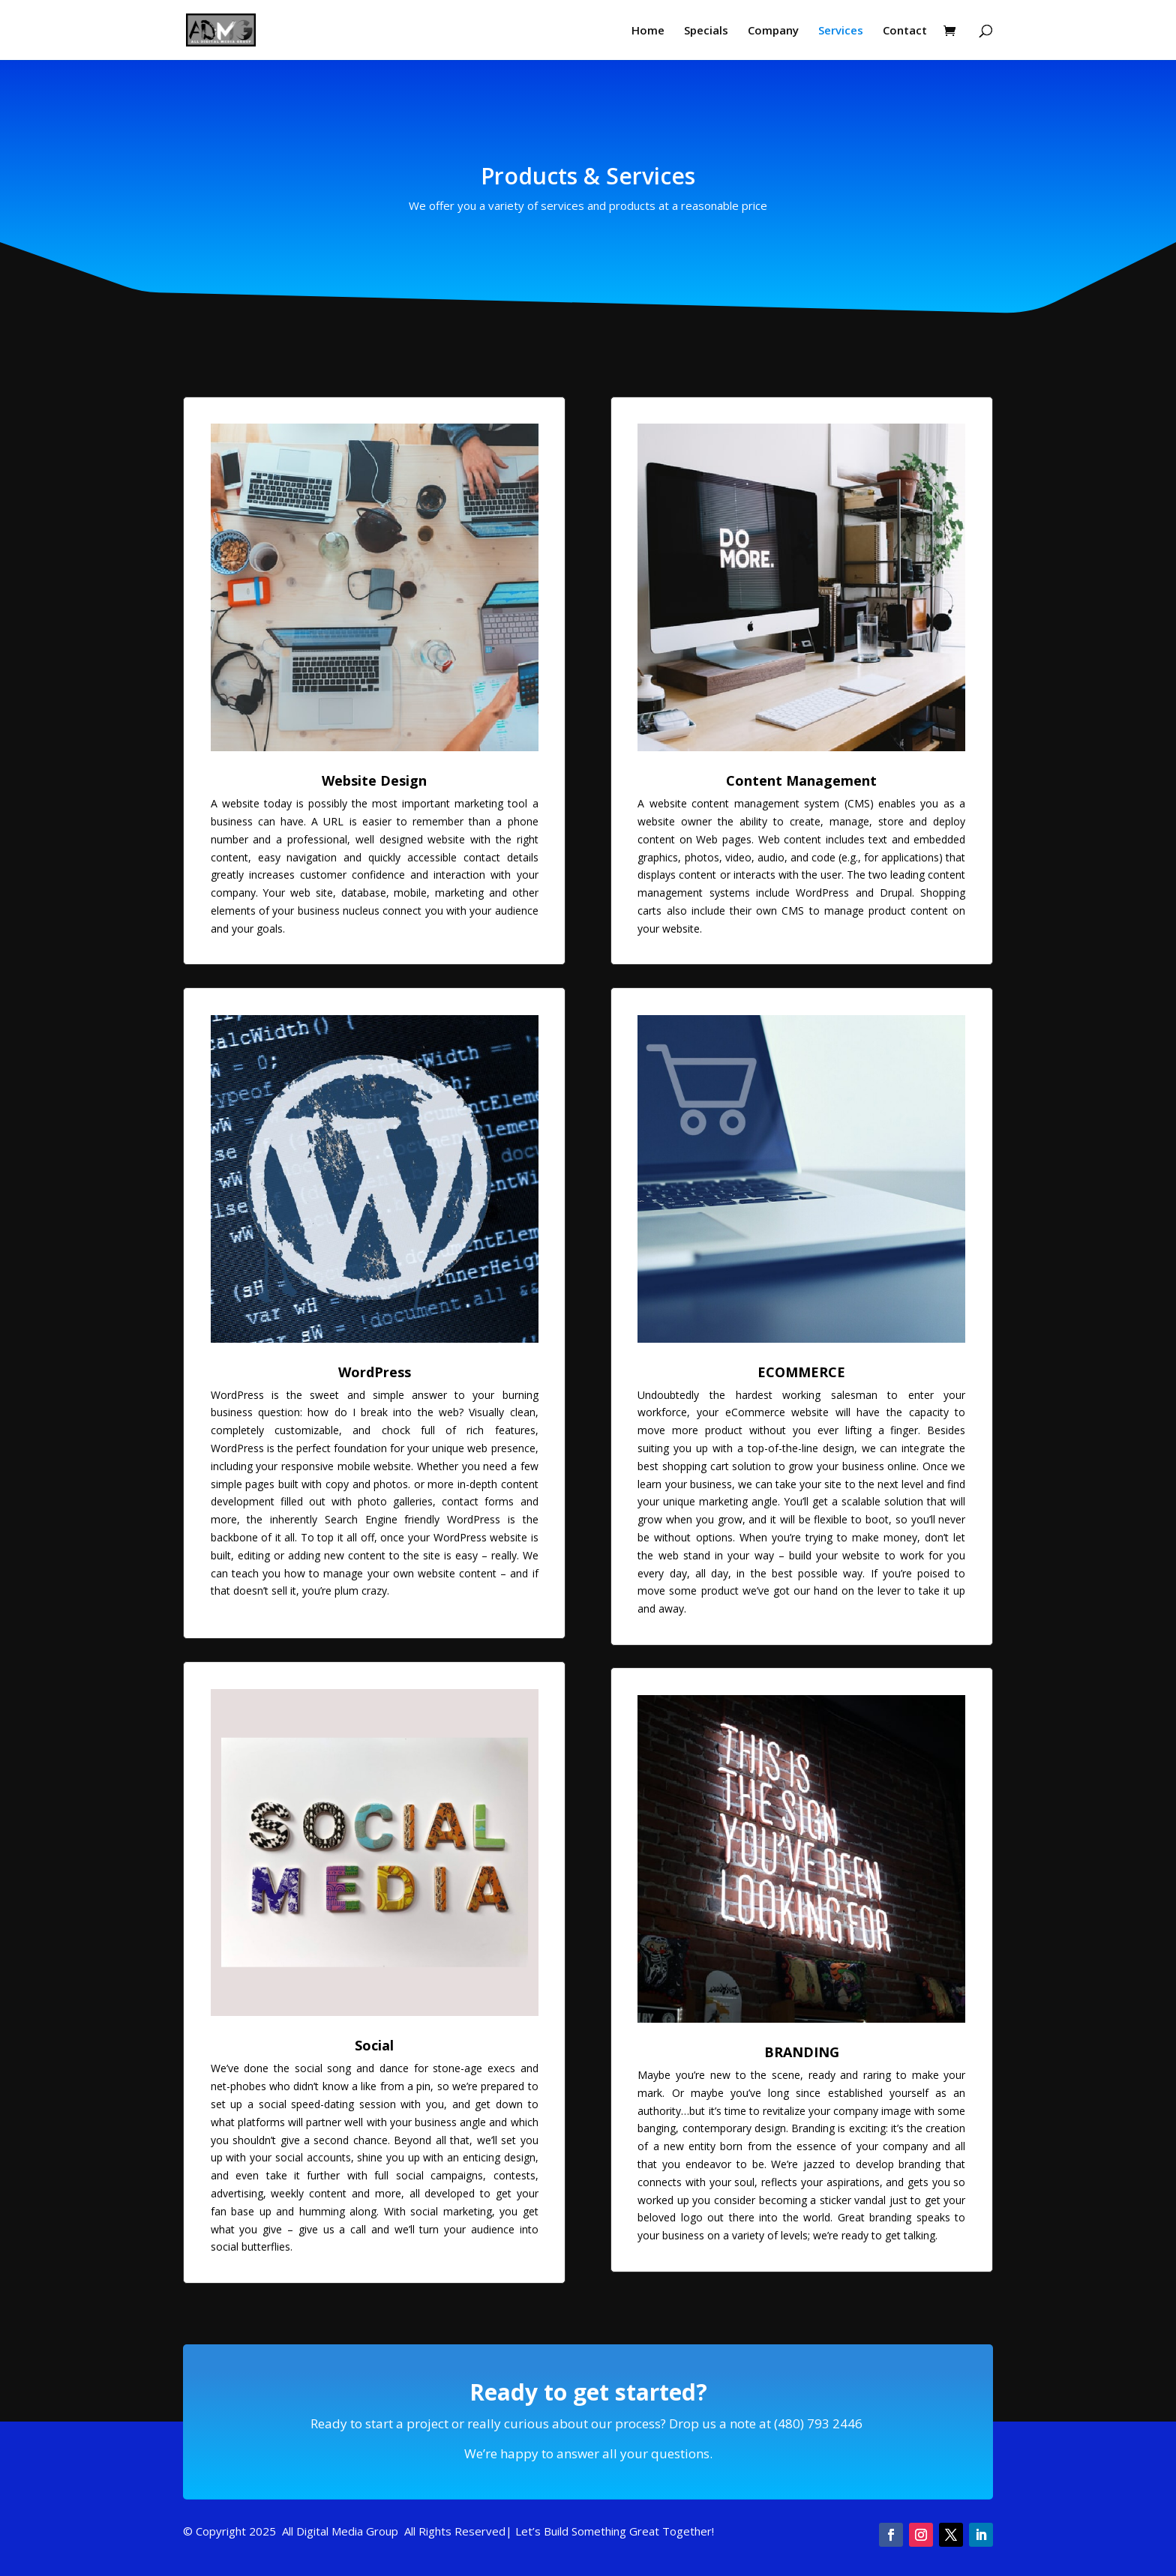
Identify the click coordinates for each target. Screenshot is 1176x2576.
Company (773, 31)
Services (840, 31)
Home (648, 31)
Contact (905, 31)
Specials (706, 31)
